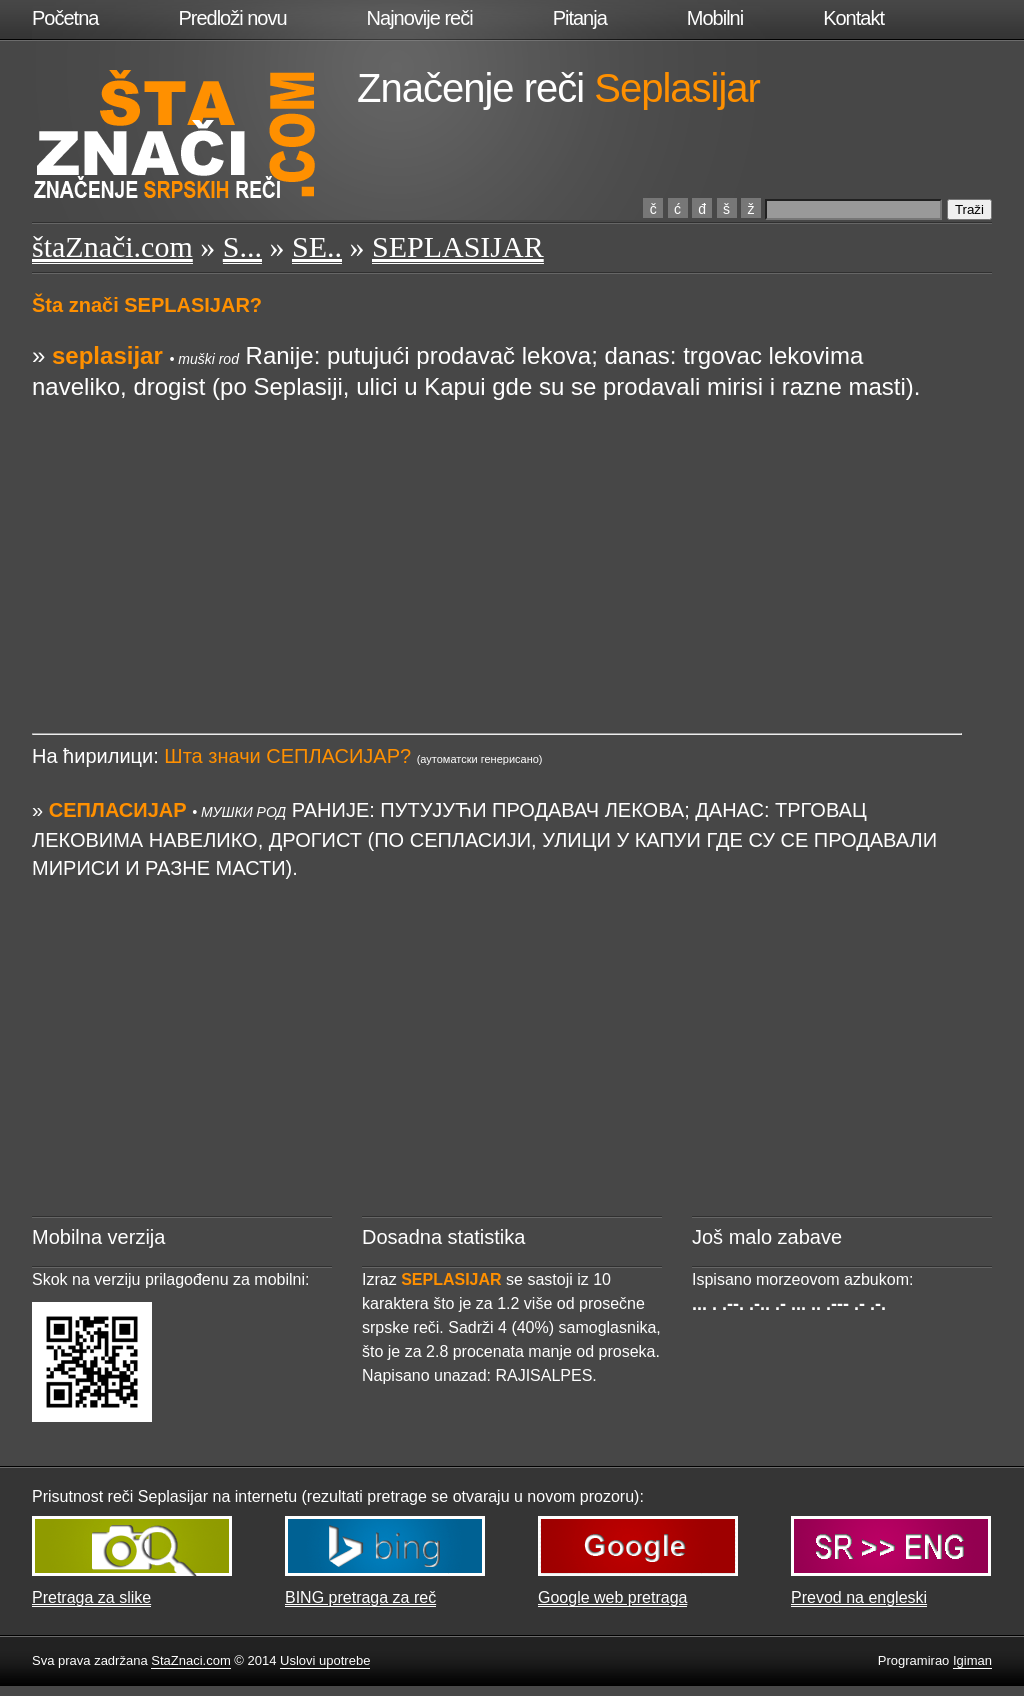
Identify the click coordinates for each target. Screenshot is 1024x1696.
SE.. (317, 246)
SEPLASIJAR (458, 246)
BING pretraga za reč (360, 1597)
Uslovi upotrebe (325, 1660)
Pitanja (580, 18)
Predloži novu (232, 18)
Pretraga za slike (91, 1597)
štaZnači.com (112, 246)
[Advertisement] (497, 541)
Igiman (972, 1660)
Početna (65, 18)
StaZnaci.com (190, 1660)
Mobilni (715, 18)
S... (242, 246)
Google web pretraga (612, 1597)
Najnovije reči (420, 18)
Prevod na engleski (859, 1597)
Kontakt (853, 18)
